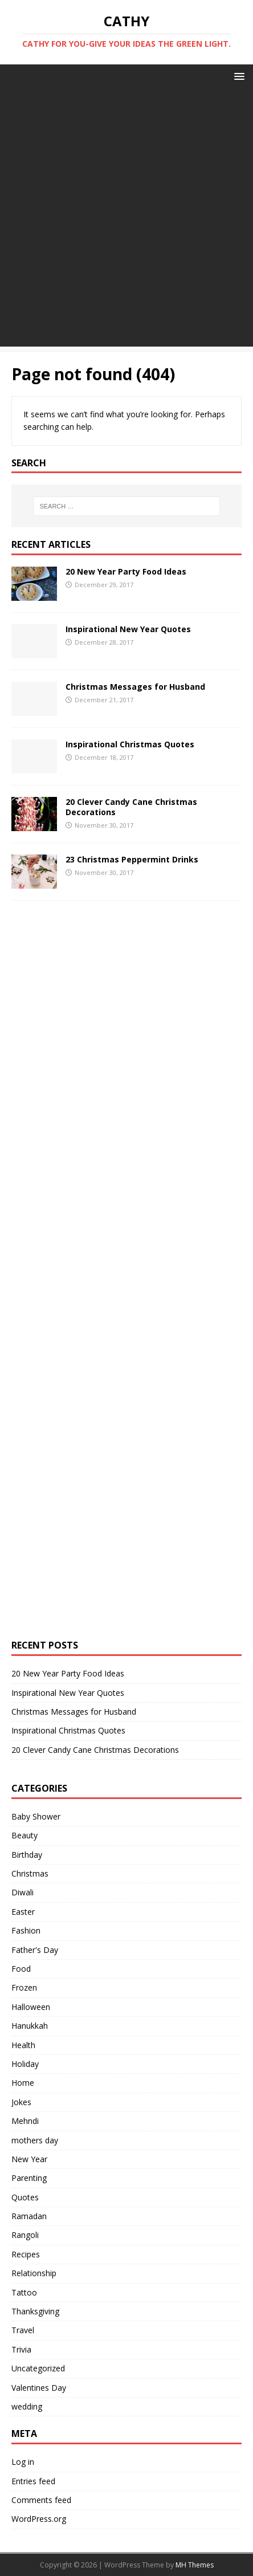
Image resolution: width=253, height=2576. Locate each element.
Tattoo (24, 2292)
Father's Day (34, 1949)
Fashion (25, 1930)
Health (23, 2045)
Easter (23, 1911)
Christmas (29, 1873)
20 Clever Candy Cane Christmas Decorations (131, 806)
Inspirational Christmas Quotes (130, 744)
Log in (22, 2461)
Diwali (22, 1892)
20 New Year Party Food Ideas (126, 571)
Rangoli (25, 2234)
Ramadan (29, 2216)
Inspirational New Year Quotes (128, 629)
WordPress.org (38, 2518)
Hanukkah (29, 2025)
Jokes (21, 2102)
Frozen (24, 1987)
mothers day (34, 2140)
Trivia (21, 2349)
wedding (26, 2406)
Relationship (33, 2273)
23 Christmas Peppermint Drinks (132, 859)
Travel (22, 2330)
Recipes (25, 2254)
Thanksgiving (35, 2311)
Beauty (24, 1835)
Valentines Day (38, 2387)
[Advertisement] (126, 220)
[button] (237, 75)
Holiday (25, 2063)
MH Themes (195, 2565)
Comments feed (41, 2499)
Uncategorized (38, 2368)
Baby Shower (35, 1816)
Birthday (26, 1854)
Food (21, 1968)
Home (22, 2082)
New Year (29, 2159)
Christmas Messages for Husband (135, 686)
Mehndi (25, 2120)
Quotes (25, 2197)
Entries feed (33, 2481)
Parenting (29, 2177)
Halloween (30, 2006)
